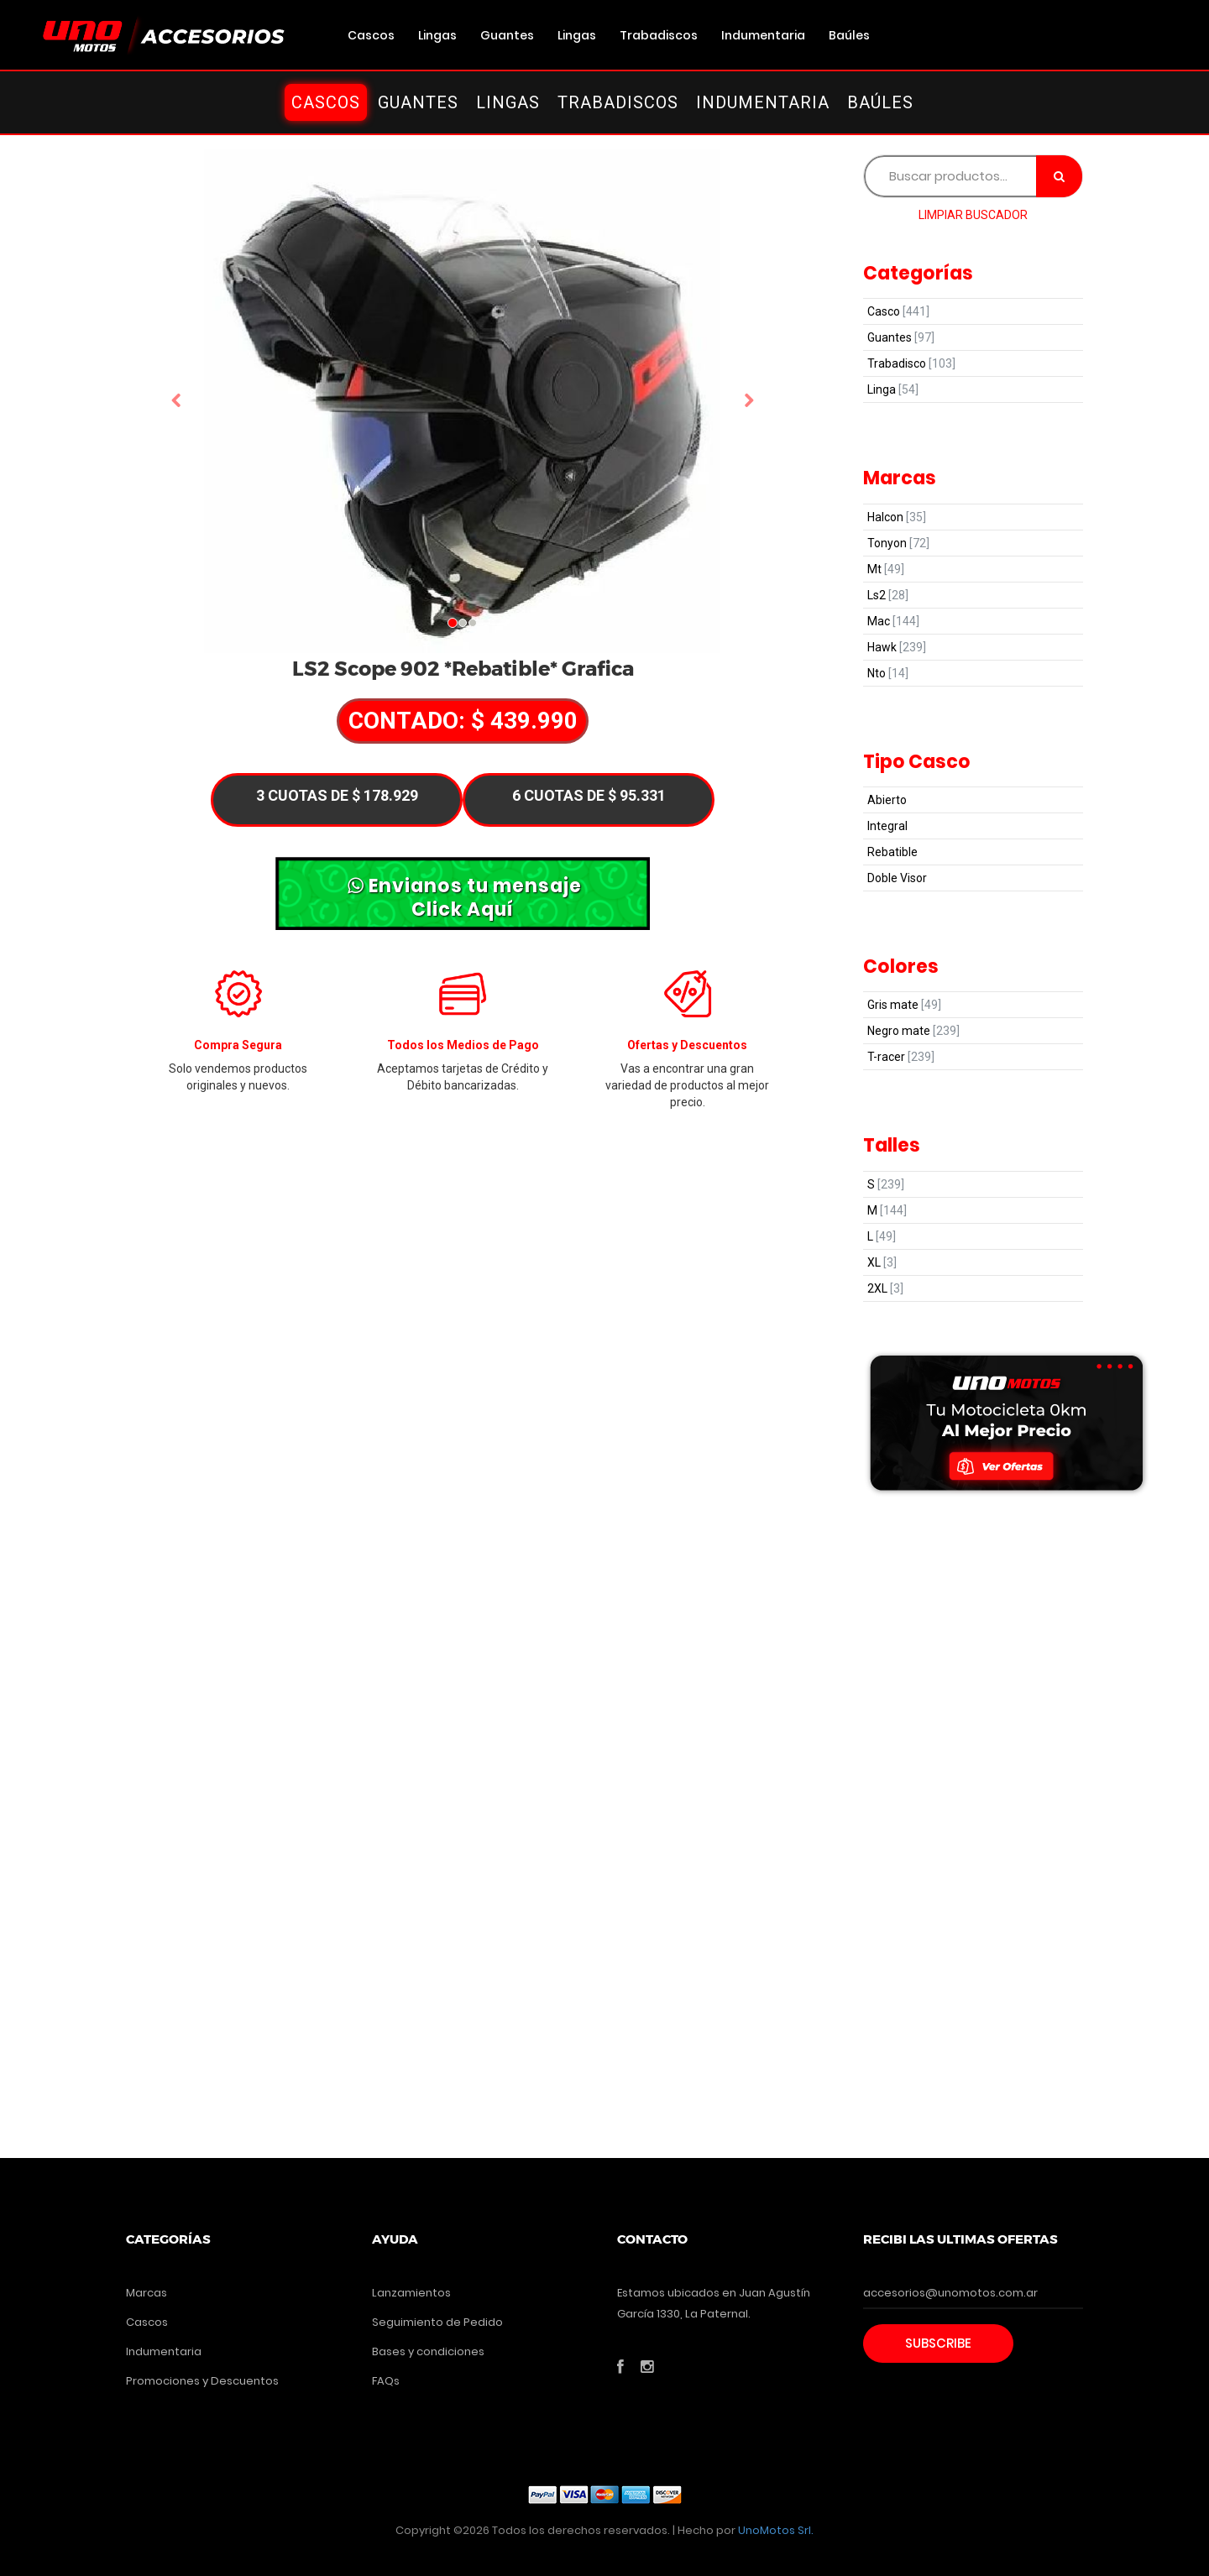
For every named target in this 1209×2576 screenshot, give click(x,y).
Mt (885, 569)
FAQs (386, 2381)
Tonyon (898, 543)
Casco (898, 311)
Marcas (146, 2293)
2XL (885, 1288)
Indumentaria (763, 35)
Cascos (371, 35)
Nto (887, 673)
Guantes (507, 35)
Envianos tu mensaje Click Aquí (465, 896)
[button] (176, 401)
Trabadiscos (659, 35)
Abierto (887, 800)
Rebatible (892, 852)
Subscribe (938, 2343)
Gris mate (904, 1004)
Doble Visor (897, 878)
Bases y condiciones (428, 2351)
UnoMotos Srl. (776, 2530)
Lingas (437, 35)
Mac (893, 621)
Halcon (896, 517)
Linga (893, 389)
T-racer (900, 1056)
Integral (887, 826)
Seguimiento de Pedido (437, 2322)
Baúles (849, 35)
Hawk (896, 647)
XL (882, 1262)
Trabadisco (911, 363)
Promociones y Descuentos (202, 2381)
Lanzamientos (411, 2293)
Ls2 (887, 595)
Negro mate (913, 1030)
